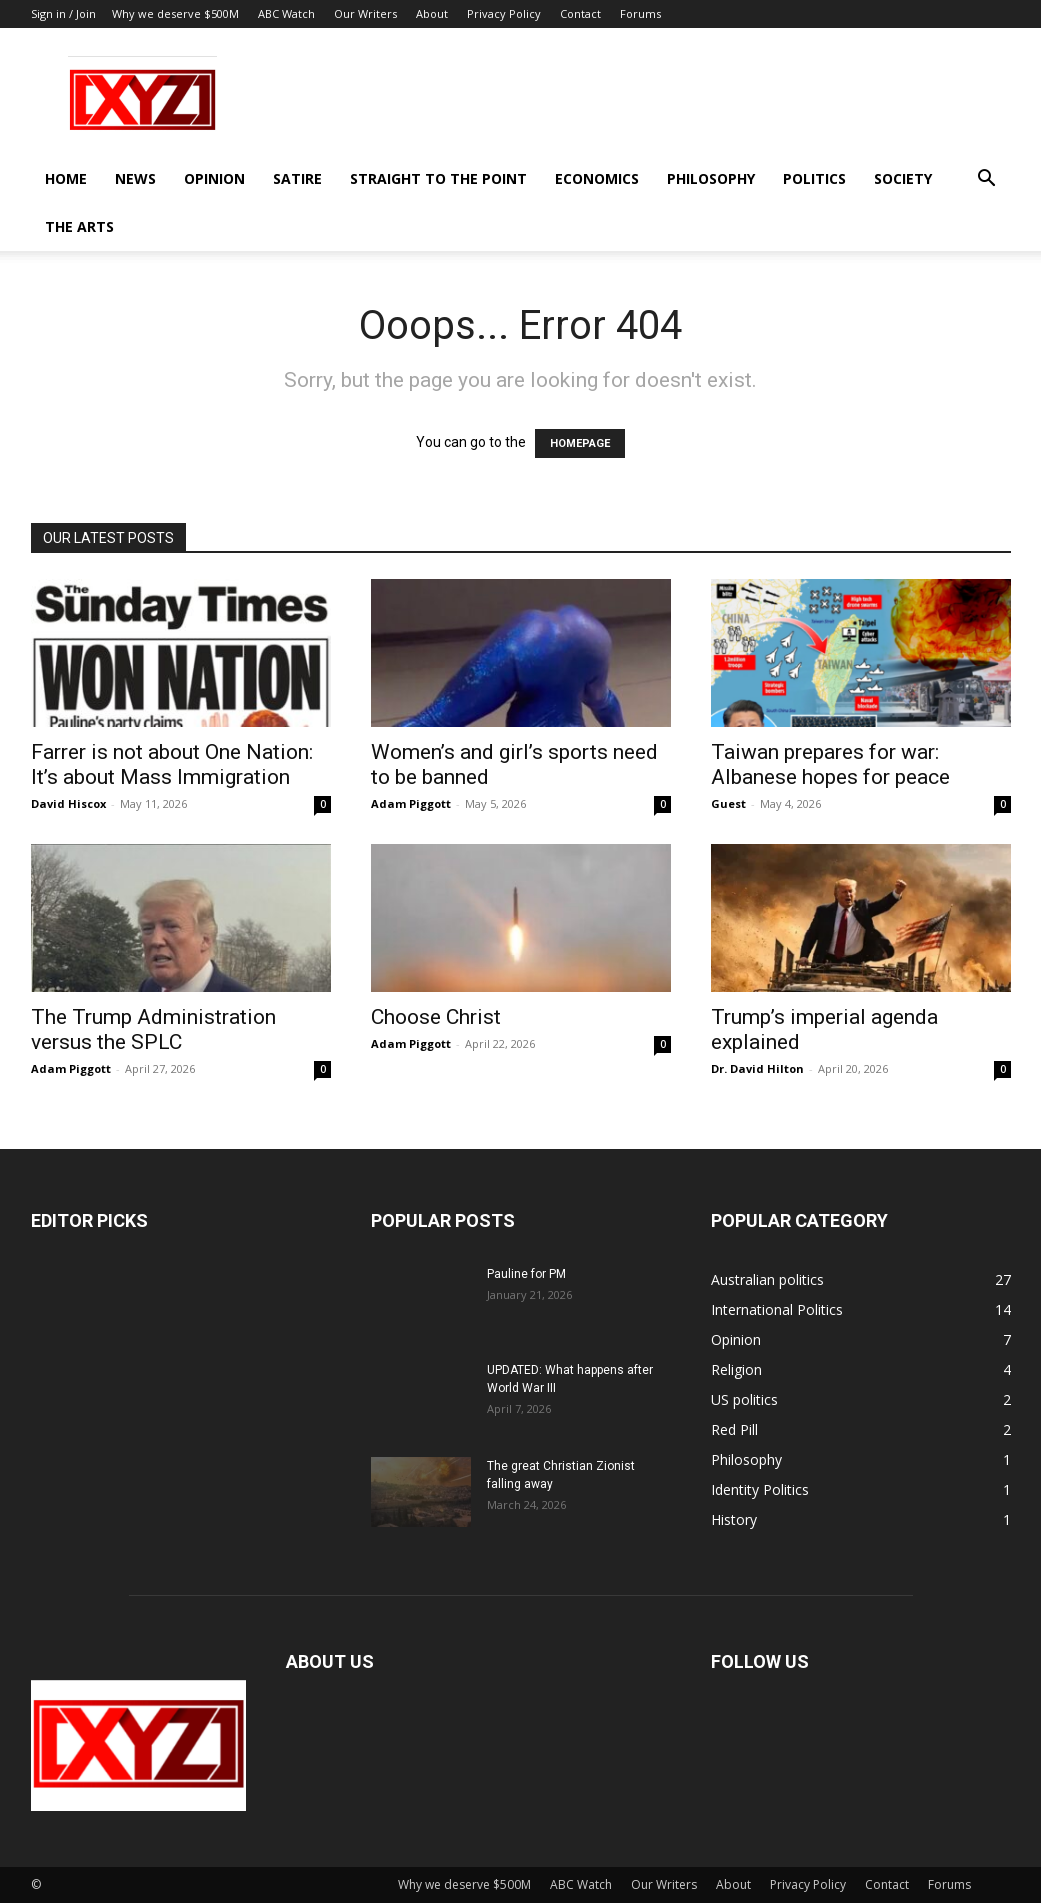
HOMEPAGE (580, 443)
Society (903, 178)
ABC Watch (286, 13)
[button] (987, 180)
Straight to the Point (438, 178)
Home (66, 178)
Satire (297, 178)
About (432, 13)
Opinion (214, 178)
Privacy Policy (504, 13)
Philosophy (711, 178)
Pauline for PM (526, 1274)
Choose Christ (436, 1017)
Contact (580, 13)
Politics (814, 178)
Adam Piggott (411, 803)
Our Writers (365, 13)
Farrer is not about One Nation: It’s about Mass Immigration (172, 764)
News (135, 178)
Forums (640, 13)
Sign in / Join (63, 13)
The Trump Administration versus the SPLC (153, 1029)
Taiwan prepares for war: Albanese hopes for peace (830, 764)
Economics (597, 178)
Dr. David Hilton (757, 1068)
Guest (728, 803)
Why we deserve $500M (175, 13)
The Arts (79, 226)
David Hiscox (68, 803)
